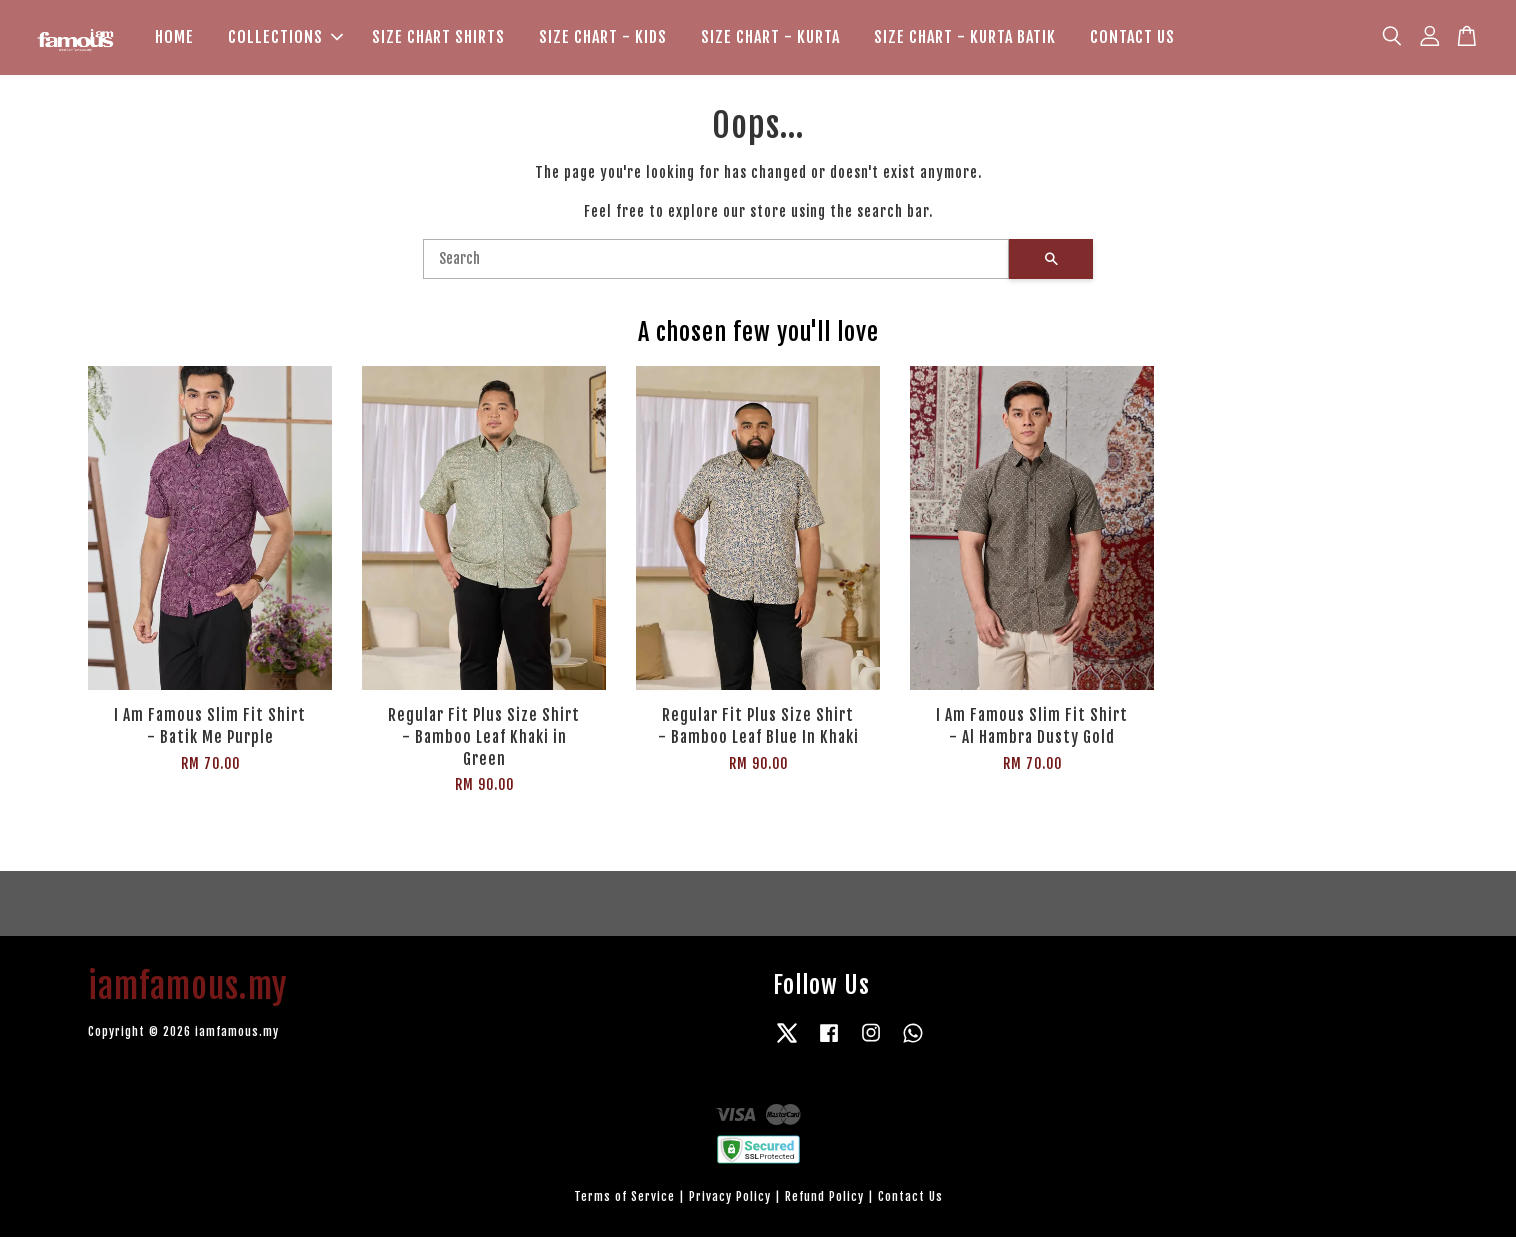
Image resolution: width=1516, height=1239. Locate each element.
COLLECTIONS (285, 38)
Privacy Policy (730, 1198)
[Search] (716, 261)
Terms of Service (624, 1198)
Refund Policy (824, 1198)
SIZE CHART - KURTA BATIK (965, 38)
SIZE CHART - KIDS (603, 38)
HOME (174, 38)
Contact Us (910, 1198)
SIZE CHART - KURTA (770, 38)
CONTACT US (1132, 38)
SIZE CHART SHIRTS (438, 38)
